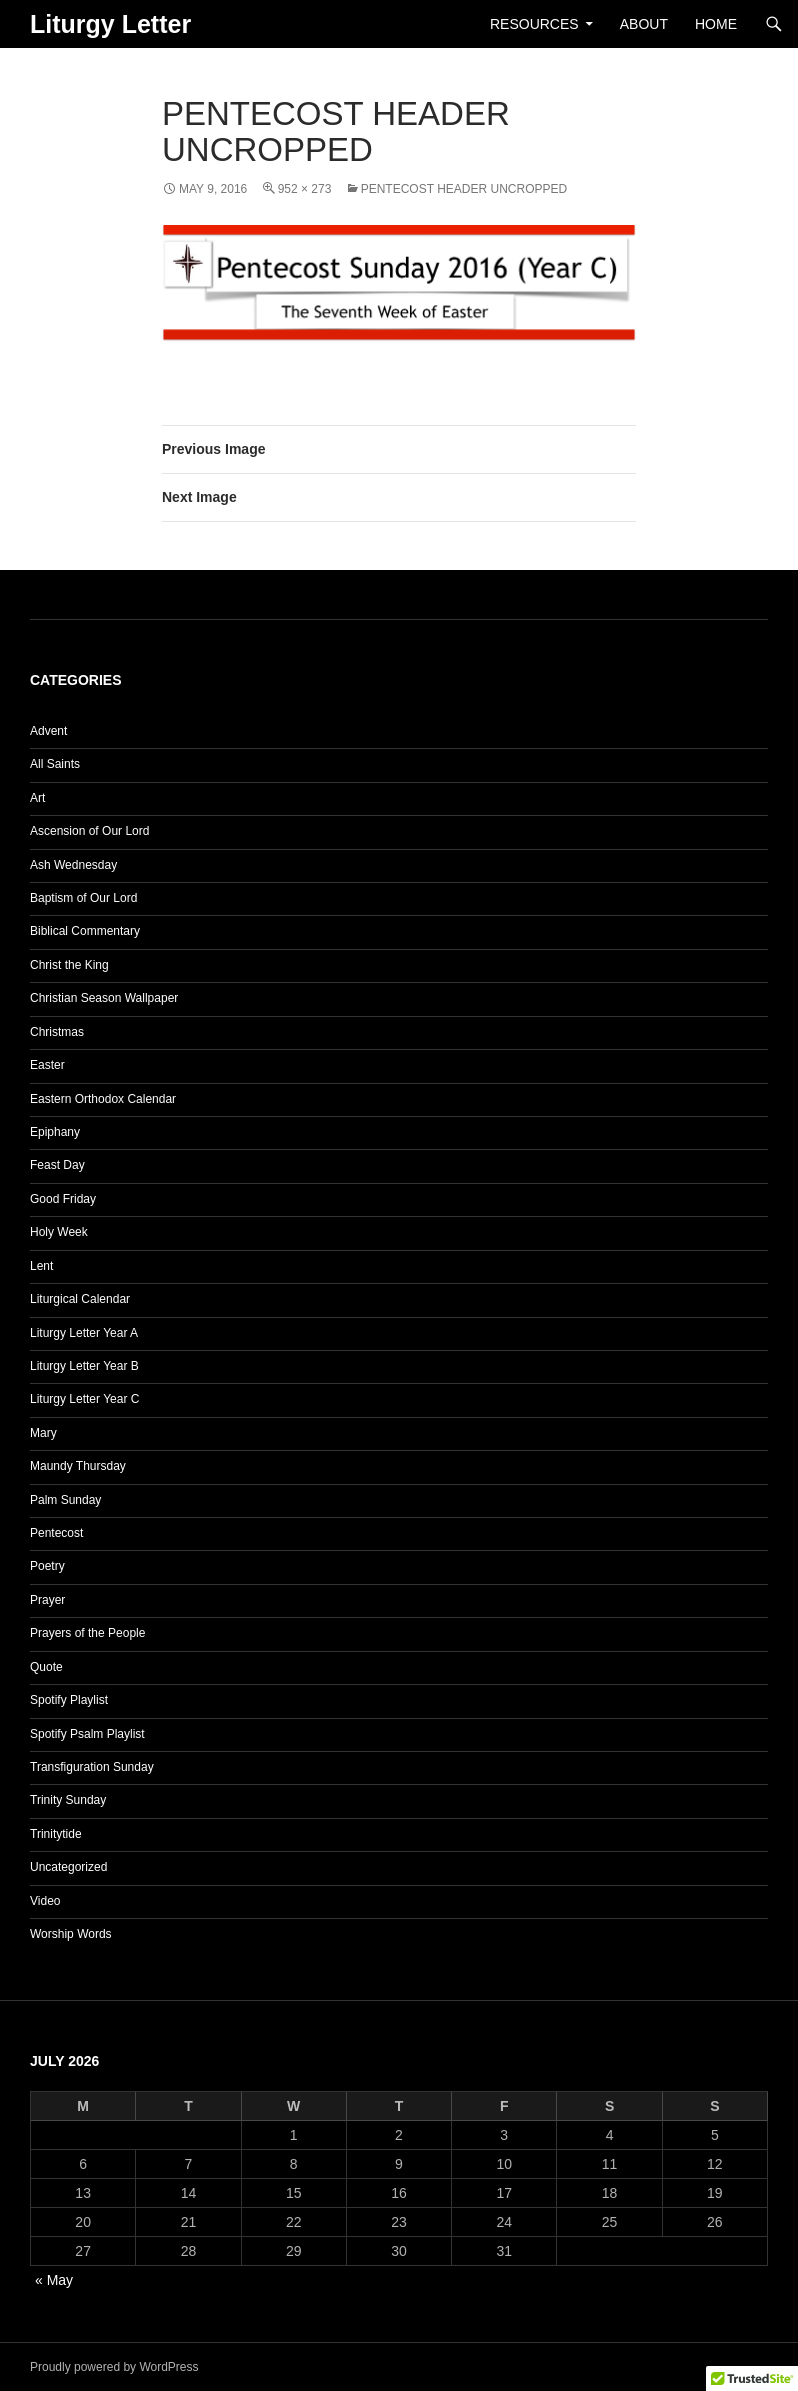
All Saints (55, 764)
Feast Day (57, 1165)
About (644, 24)
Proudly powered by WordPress (114, 2367)
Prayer (47, 1600)
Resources (534, 24)
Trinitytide (56, 1834)
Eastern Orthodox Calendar (103, 1099)
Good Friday (63, 1199)
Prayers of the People (87, 1633)
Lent (41, 1266)
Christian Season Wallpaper (104, 998)
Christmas (57, 1032)
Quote (46, 1667)
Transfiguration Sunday (92, 1767)
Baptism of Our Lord (83, 898)
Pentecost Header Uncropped (464, 189)
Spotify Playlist (69, 1700)
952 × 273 (305, 189)
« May (54, 2280)
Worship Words (71, 1934)
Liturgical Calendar (80, 1299)
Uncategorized (68, 1867)
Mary (43, 1433)
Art (37, 798)
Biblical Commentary (85, 931)
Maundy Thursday (78, 1466)
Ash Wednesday (73, 865)
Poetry (47, 1566)
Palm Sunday (65, 1500)
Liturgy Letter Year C (84, 1399)
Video (45, 1901)
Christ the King (69, 965)
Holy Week (59, 1232)
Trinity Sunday (68, 1800)
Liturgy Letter (110, 24)
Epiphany (55, 1132)
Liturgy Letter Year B (84, 1366)
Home (716, 24)
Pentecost (56, 1533)
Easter (47, 1065)
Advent (48, 731)
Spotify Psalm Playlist (87, 1734)
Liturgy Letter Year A (84, 1333)
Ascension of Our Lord (89, 831)
